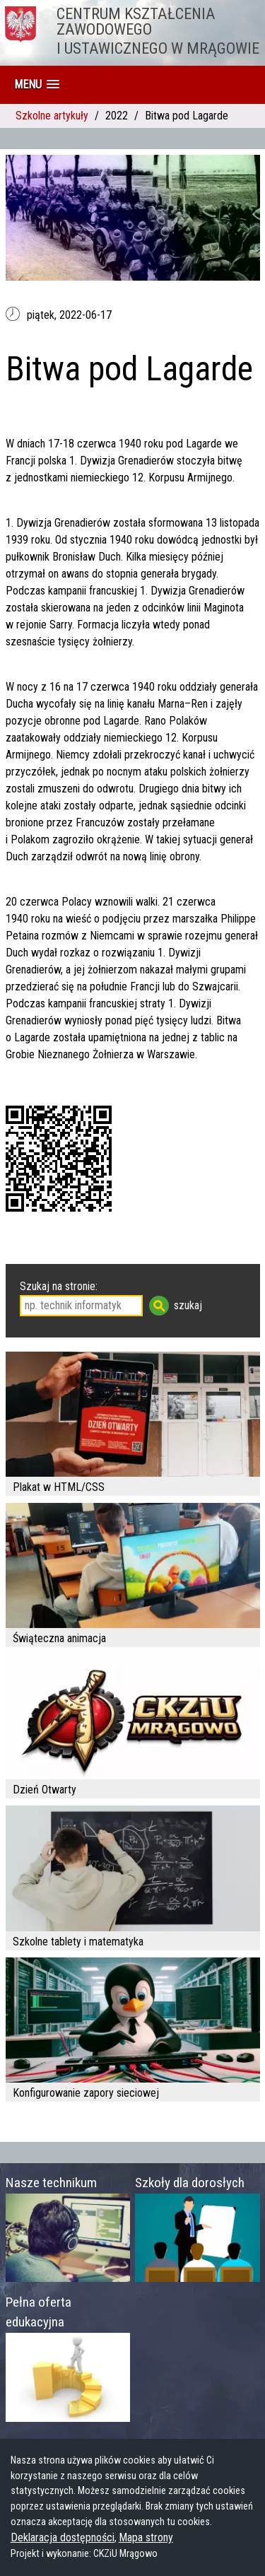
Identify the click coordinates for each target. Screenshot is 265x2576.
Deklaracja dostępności (62, 2537)
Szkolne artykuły (52, 115)
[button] (36, 84)
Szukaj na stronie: (59, 1286)
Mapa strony (146, 2537)
